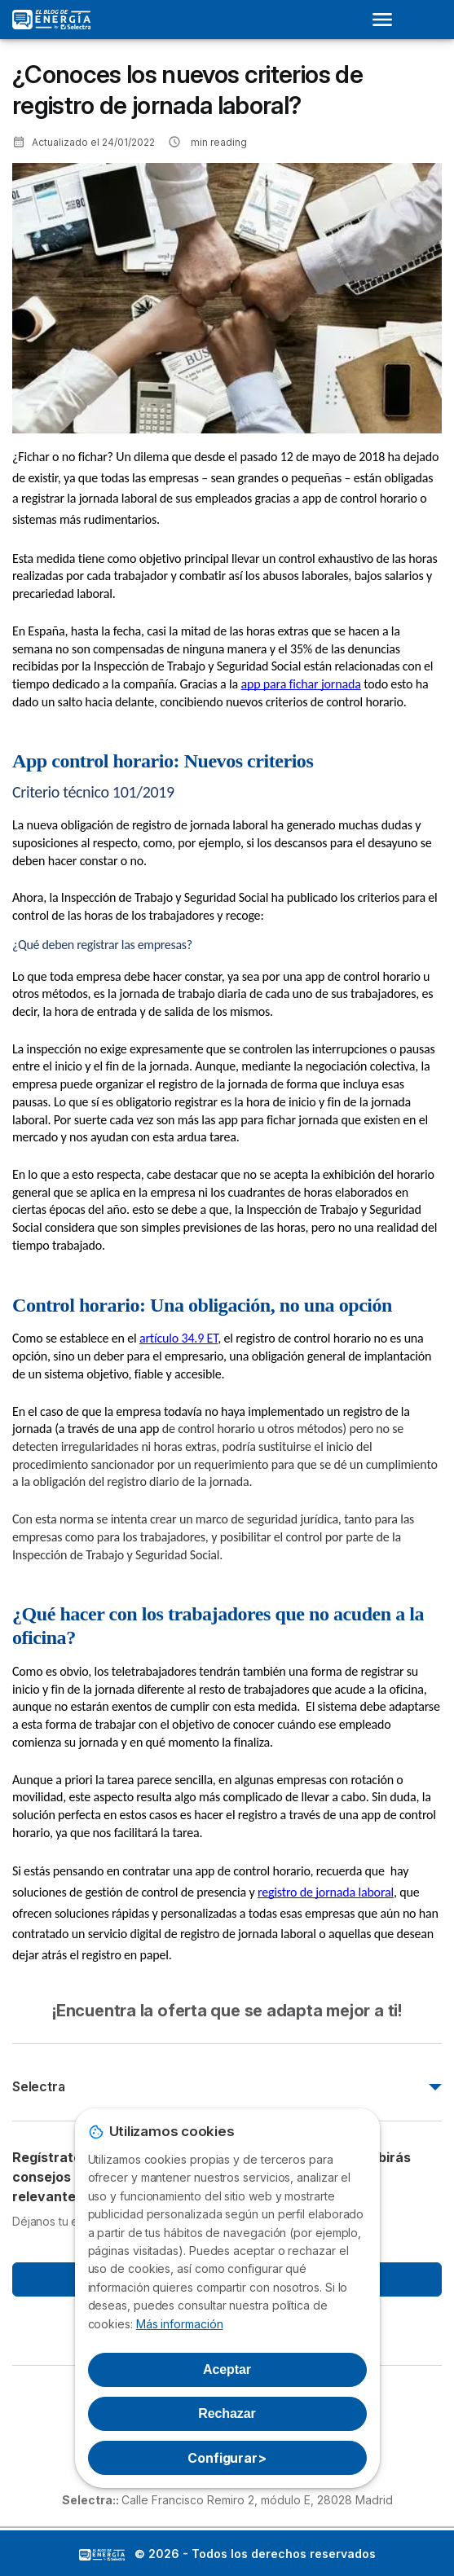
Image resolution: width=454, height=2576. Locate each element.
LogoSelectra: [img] (102, 2555)
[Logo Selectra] (51, 19)
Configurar (227, 2458)
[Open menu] (387, 19)
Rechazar (226, 2413)
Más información (179, 2324)
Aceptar (227, 2369)
